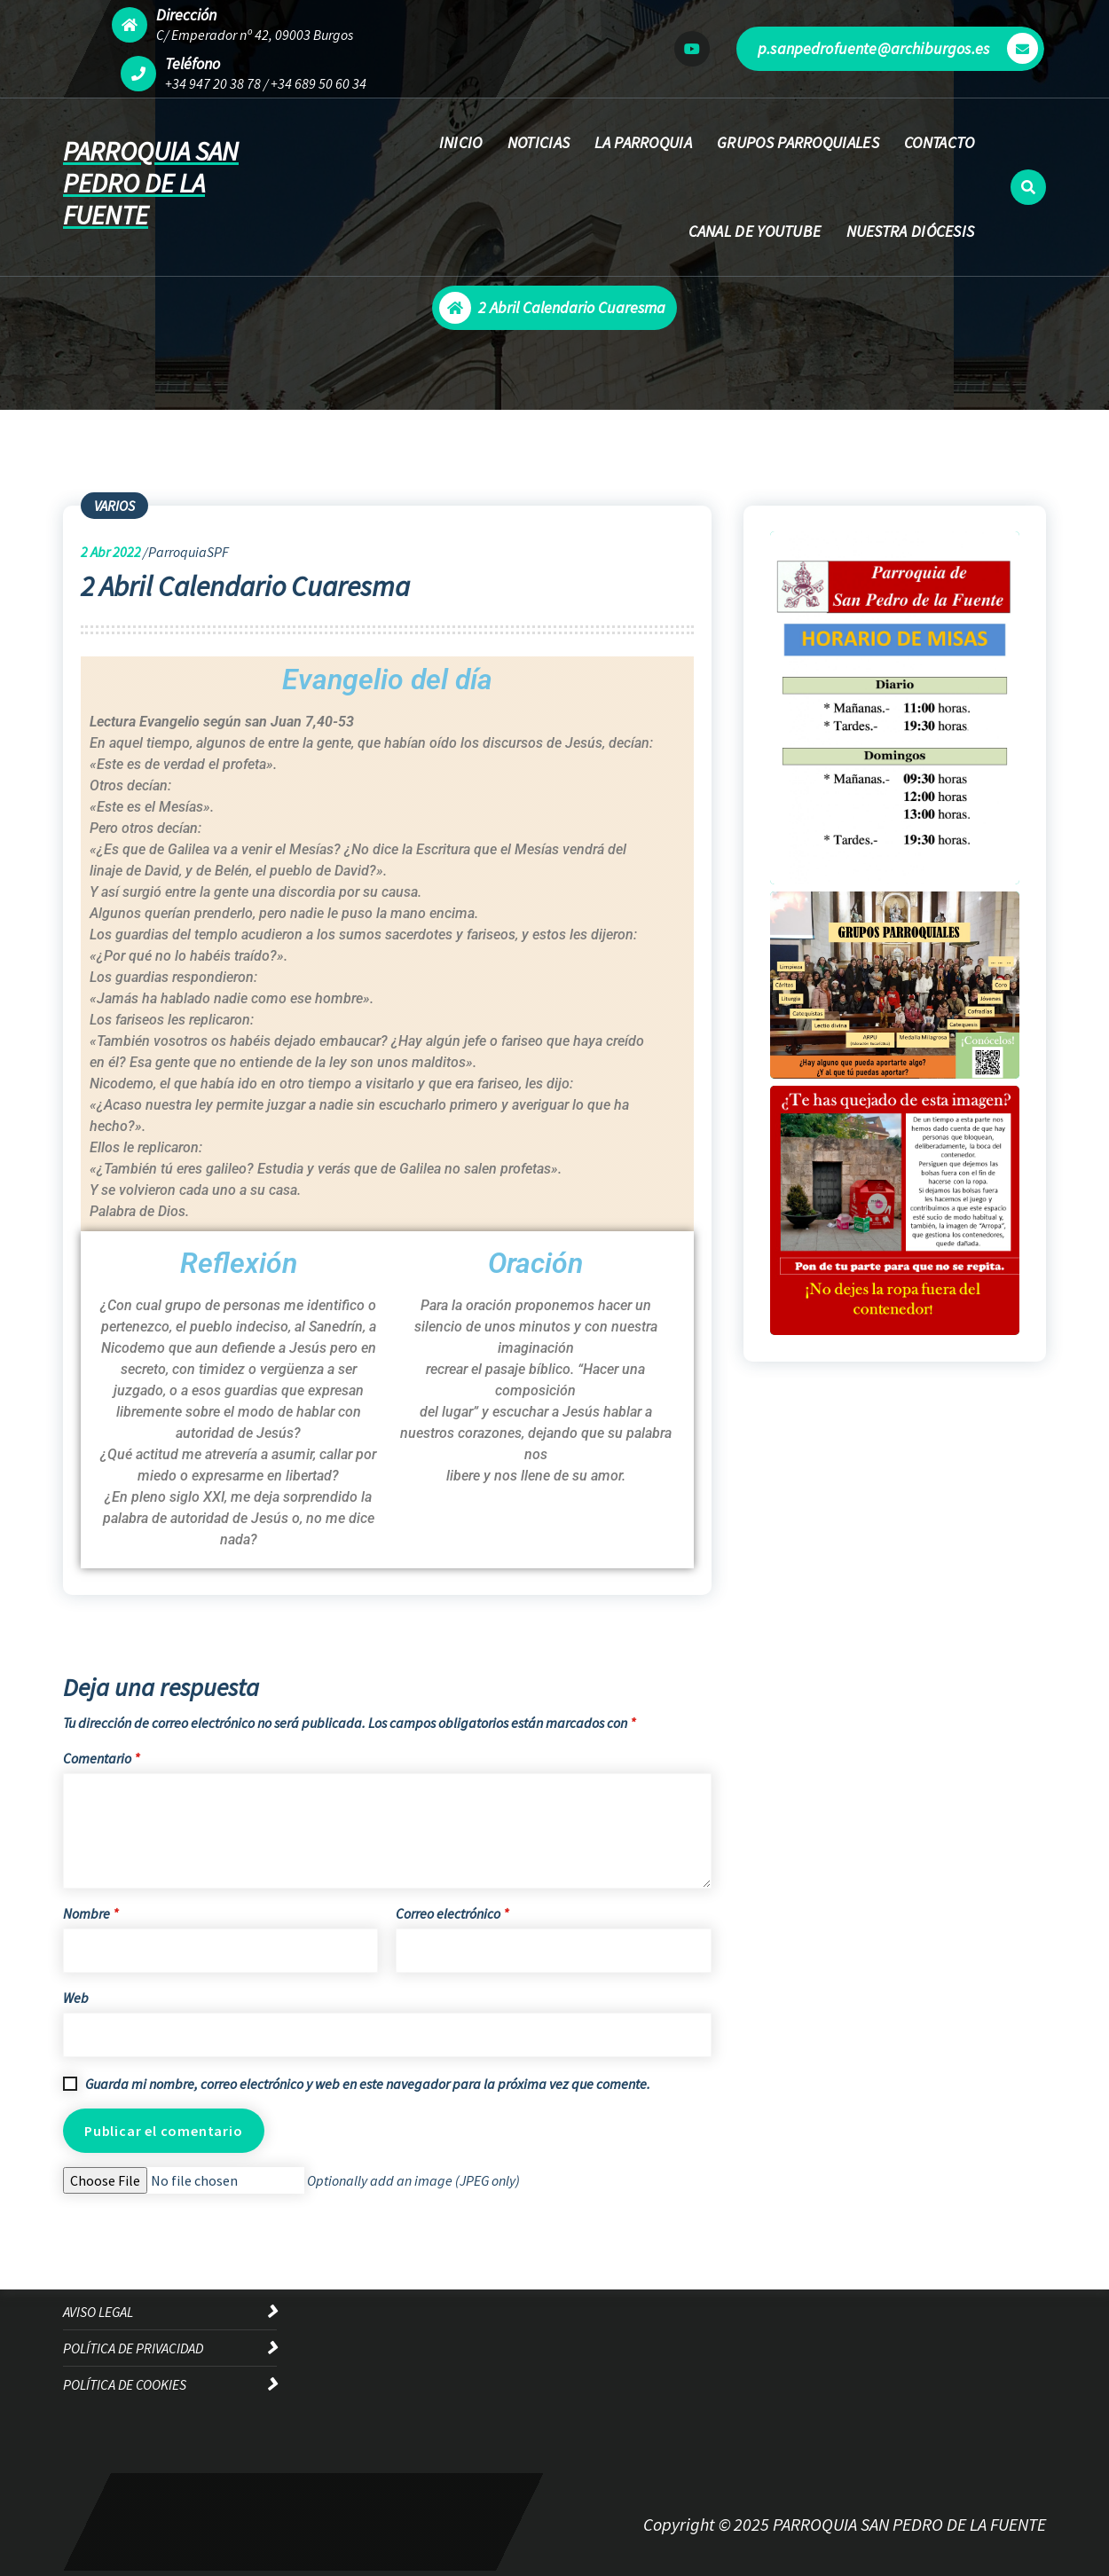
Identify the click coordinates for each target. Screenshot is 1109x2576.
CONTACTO (939, 142)
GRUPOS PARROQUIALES (798, 142)
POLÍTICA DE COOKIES (124, 2384)
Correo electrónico (452, 1913)
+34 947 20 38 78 (213, 83)
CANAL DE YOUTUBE (755, 231)
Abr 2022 (111, 552)
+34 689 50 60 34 (318, 83)
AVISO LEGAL (98, 2312)
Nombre (90, 1913)
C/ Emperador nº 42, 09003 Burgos (254, 34)
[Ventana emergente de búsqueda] (1028, 187)
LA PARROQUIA (643, 142)
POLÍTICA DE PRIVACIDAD (133, 2348)
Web (76, 1998)
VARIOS (114, 505)
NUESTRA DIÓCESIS (910, 231)
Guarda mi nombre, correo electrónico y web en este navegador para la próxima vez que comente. (367, 2084)
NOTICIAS (538, 142)
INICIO (461, 142)
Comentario (101, 1758)
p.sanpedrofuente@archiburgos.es (898, 48)
